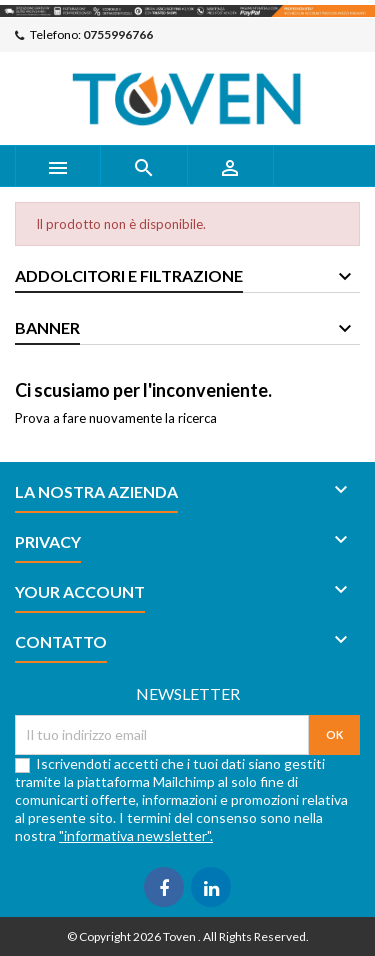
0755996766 (118, 34)
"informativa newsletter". (136, 835)
